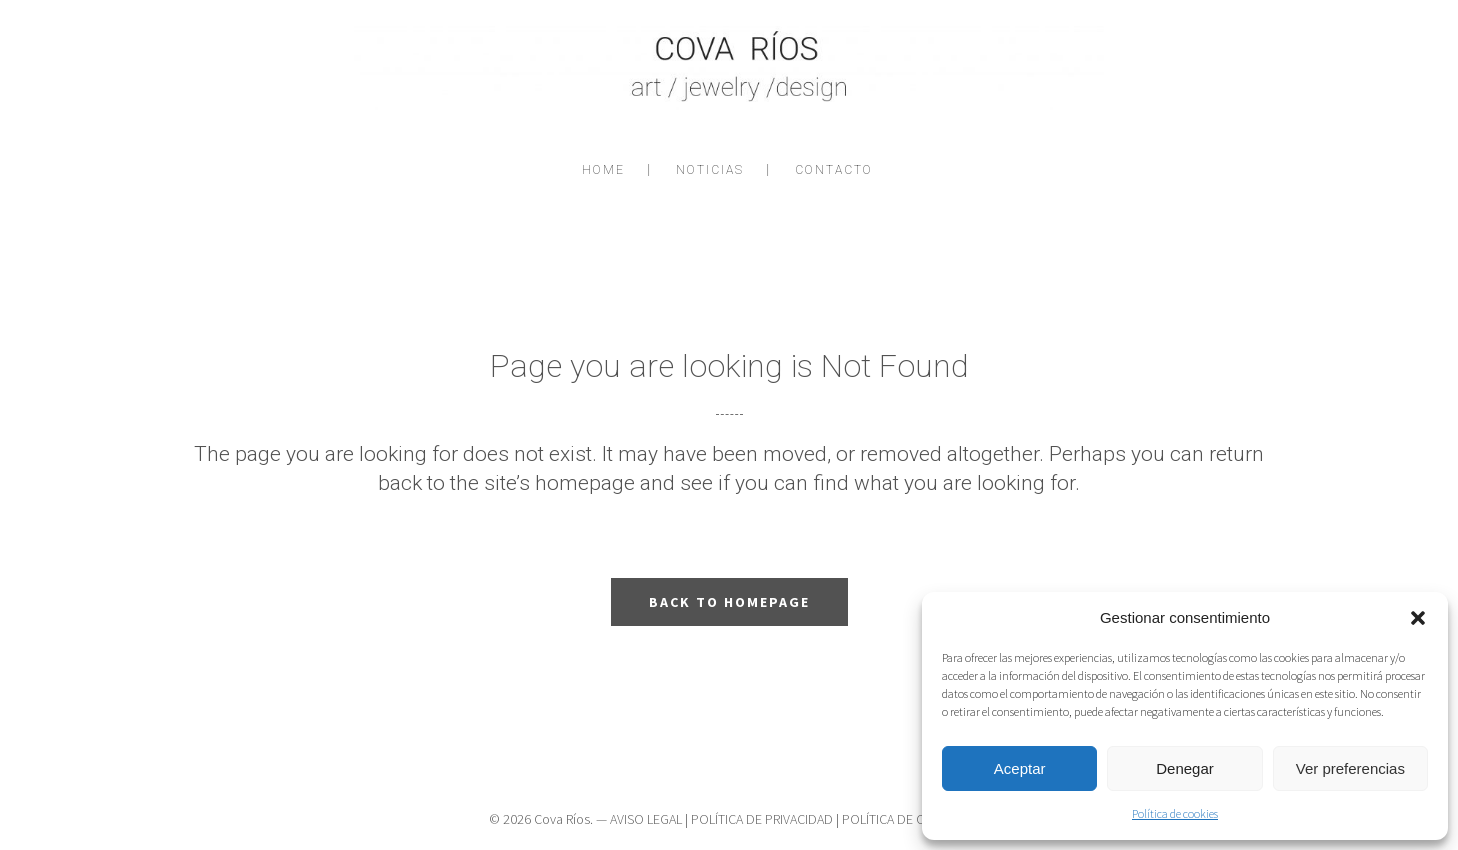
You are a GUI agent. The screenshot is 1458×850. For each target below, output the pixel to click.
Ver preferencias (1350, 768)
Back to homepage (729, 602)
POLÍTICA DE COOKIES (905, 819)
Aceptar (1020, 768)
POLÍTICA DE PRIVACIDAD (762, 819)
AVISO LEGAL (646, 819)
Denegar (1185, 768)
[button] (1418, 618)
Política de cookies (1175, 813)
